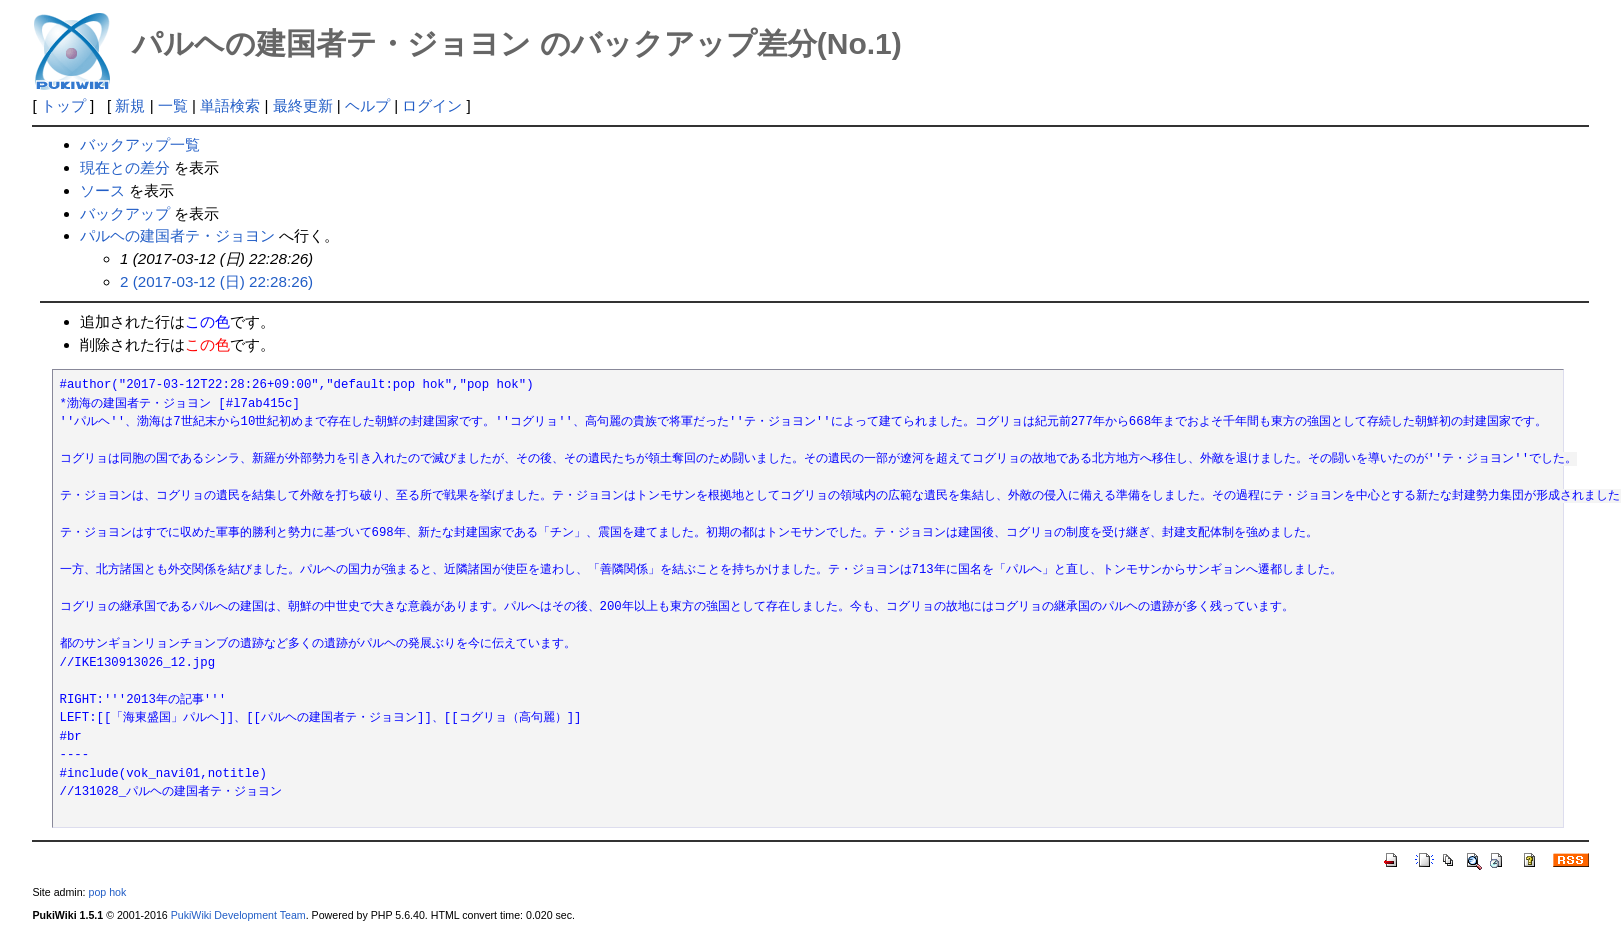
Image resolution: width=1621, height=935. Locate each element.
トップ (63, 105)
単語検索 (230, 105)
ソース (102, 190)
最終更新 (303, 105)
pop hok (108, 892)
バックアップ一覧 (140, 144)
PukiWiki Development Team (238, 915)
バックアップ (125, 213)
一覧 (173, 105)
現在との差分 (125, 167)
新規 (130, 105)
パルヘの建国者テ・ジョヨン (177, 235)
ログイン (432, 105)
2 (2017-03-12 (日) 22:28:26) (216, 281)
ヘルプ (367, 105)
